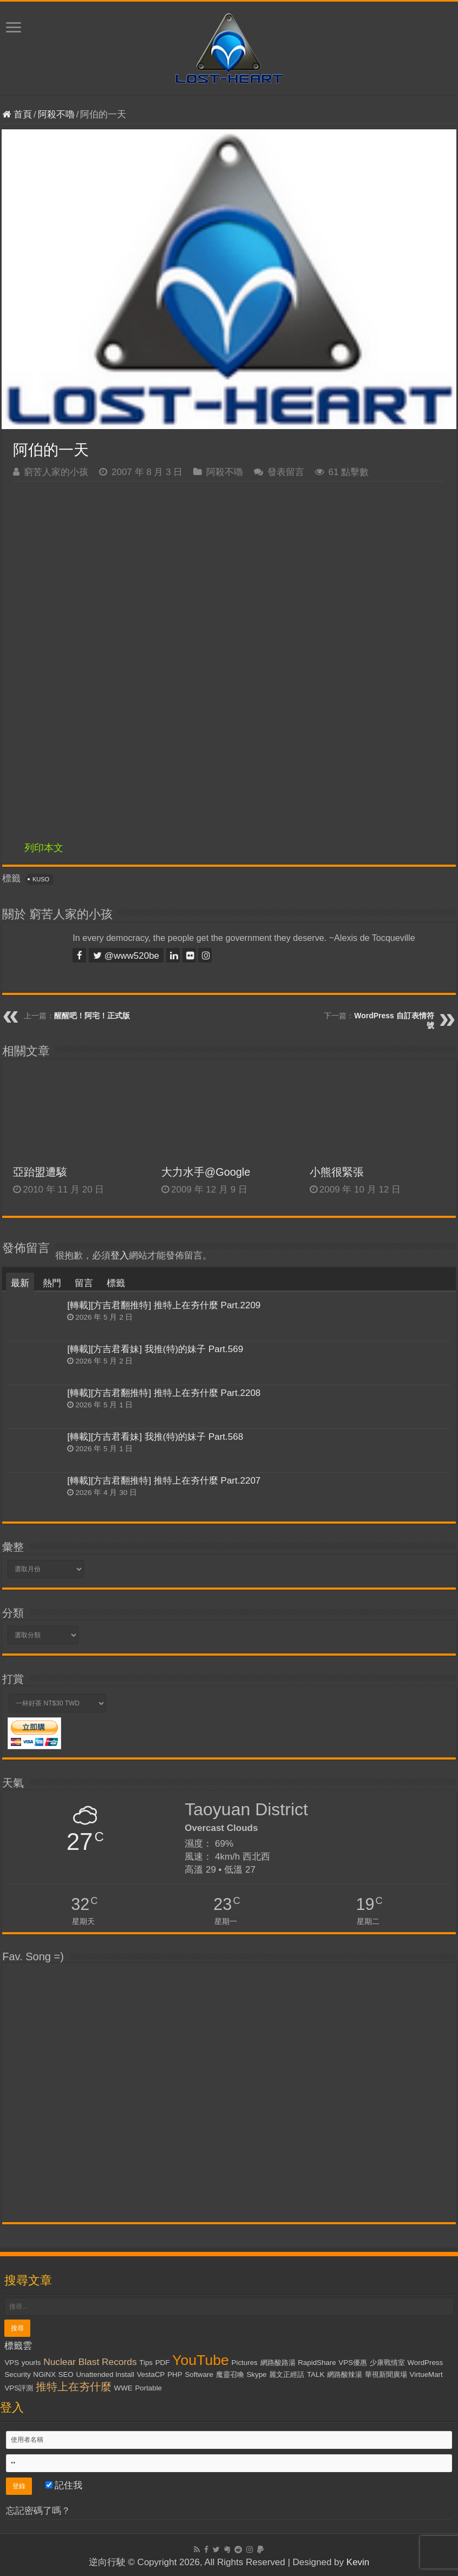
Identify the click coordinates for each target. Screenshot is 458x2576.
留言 (84, 1283)
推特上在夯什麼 (74, 2387)
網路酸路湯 (278, 2362)
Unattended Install (105, 2374)
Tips (146, 2362)
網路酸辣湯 (344, 2374)
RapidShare (317, 2362)
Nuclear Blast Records (89, 2361)
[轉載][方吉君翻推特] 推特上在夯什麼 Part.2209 (163, 1305)
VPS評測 (18, 2388)
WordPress (425, 2362)
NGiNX (44, 2374)
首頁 (17, 114)
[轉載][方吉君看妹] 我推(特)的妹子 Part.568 (155, 1437)
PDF (162, 2362)
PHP (174, 2374)
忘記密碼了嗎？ (38, 2511)
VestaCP (151, 2374)
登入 (119, 1255)
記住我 (64, 2485)
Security (17, 2374)
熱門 (52, 1283)
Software (199, 2374)
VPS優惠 (352, 2362)
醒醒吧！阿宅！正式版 (92, 1015)
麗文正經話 (286, 2374)
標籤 (116, 1283)
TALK (315, 2374)
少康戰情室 (387, 2362)
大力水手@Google (205, 1172)
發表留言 (285, 472)
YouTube (200, 2360)
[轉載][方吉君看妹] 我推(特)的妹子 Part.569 (155, 1349)
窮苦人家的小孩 (56, 472)
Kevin (358, 2562)
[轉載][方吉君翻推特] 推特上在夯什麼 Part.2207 (163, 1480)
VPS (11, 2362)
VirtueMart (426, 2374)
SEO (66, 2374)
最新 (20, 1283)
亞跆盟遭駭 (40, 1172)
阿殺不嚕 (56, 114)
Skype (256, 2374)
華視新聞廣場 (386, 2374)
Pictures (245, 2362)
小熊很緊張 (337, 1172)
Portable (148, 2388)
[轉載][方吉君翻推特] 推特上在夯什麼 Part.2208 (163, 1393)
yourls (31, 2362)
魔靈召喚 (230, 2374)
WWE (123, 2388)
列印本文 (43, 847)
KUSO (40, 879)
